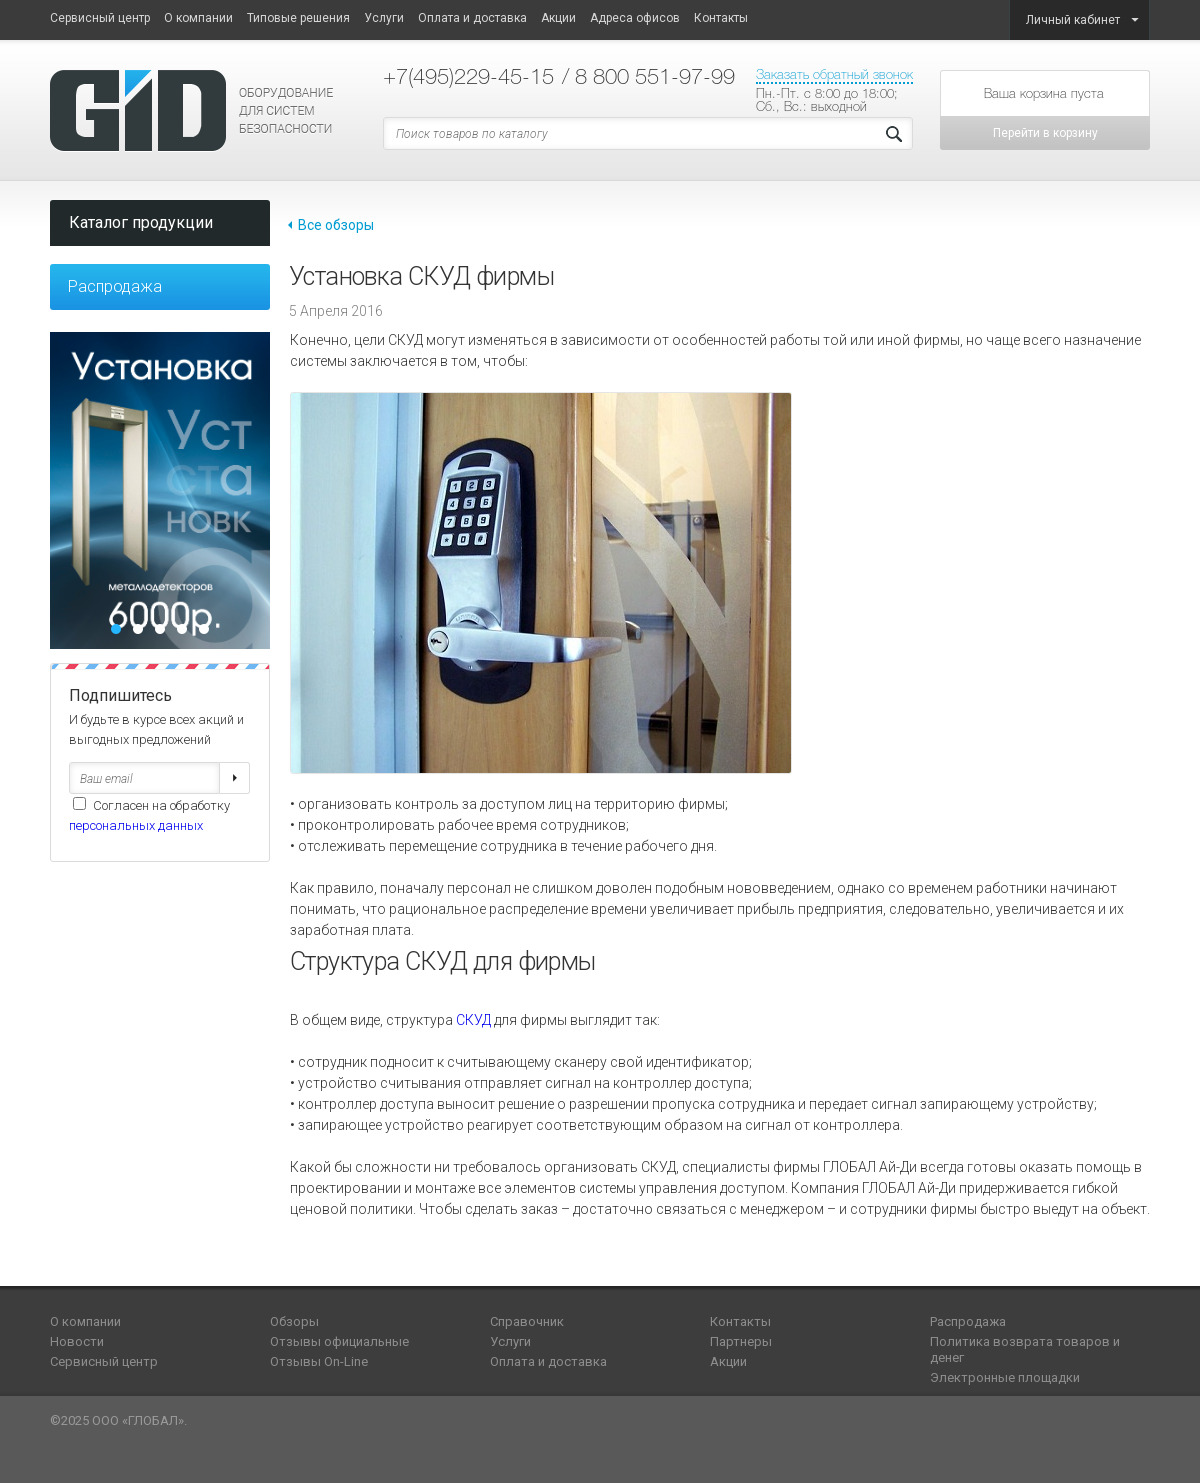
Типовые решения (298, 18)
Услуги (384, 18)
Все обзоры (336, 225)
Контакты (721, 18)
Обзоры (294, 1321)
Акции (558, 18)
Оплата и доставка (472, 18)
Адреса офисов (635, 18)
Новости (77, 1341)
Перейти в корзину (1045, 133)
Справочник (527, 1321)
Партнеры (741, 1341)
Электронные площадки (1005, 1377)
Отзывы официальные (339, 1341)
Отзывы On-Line (319, 1361)
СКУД (473, 1020)
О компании (198, 18)
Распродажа (115, 286)
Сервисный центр (100, 18)
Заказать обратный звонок (834, 74)
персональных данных (136, 825)
